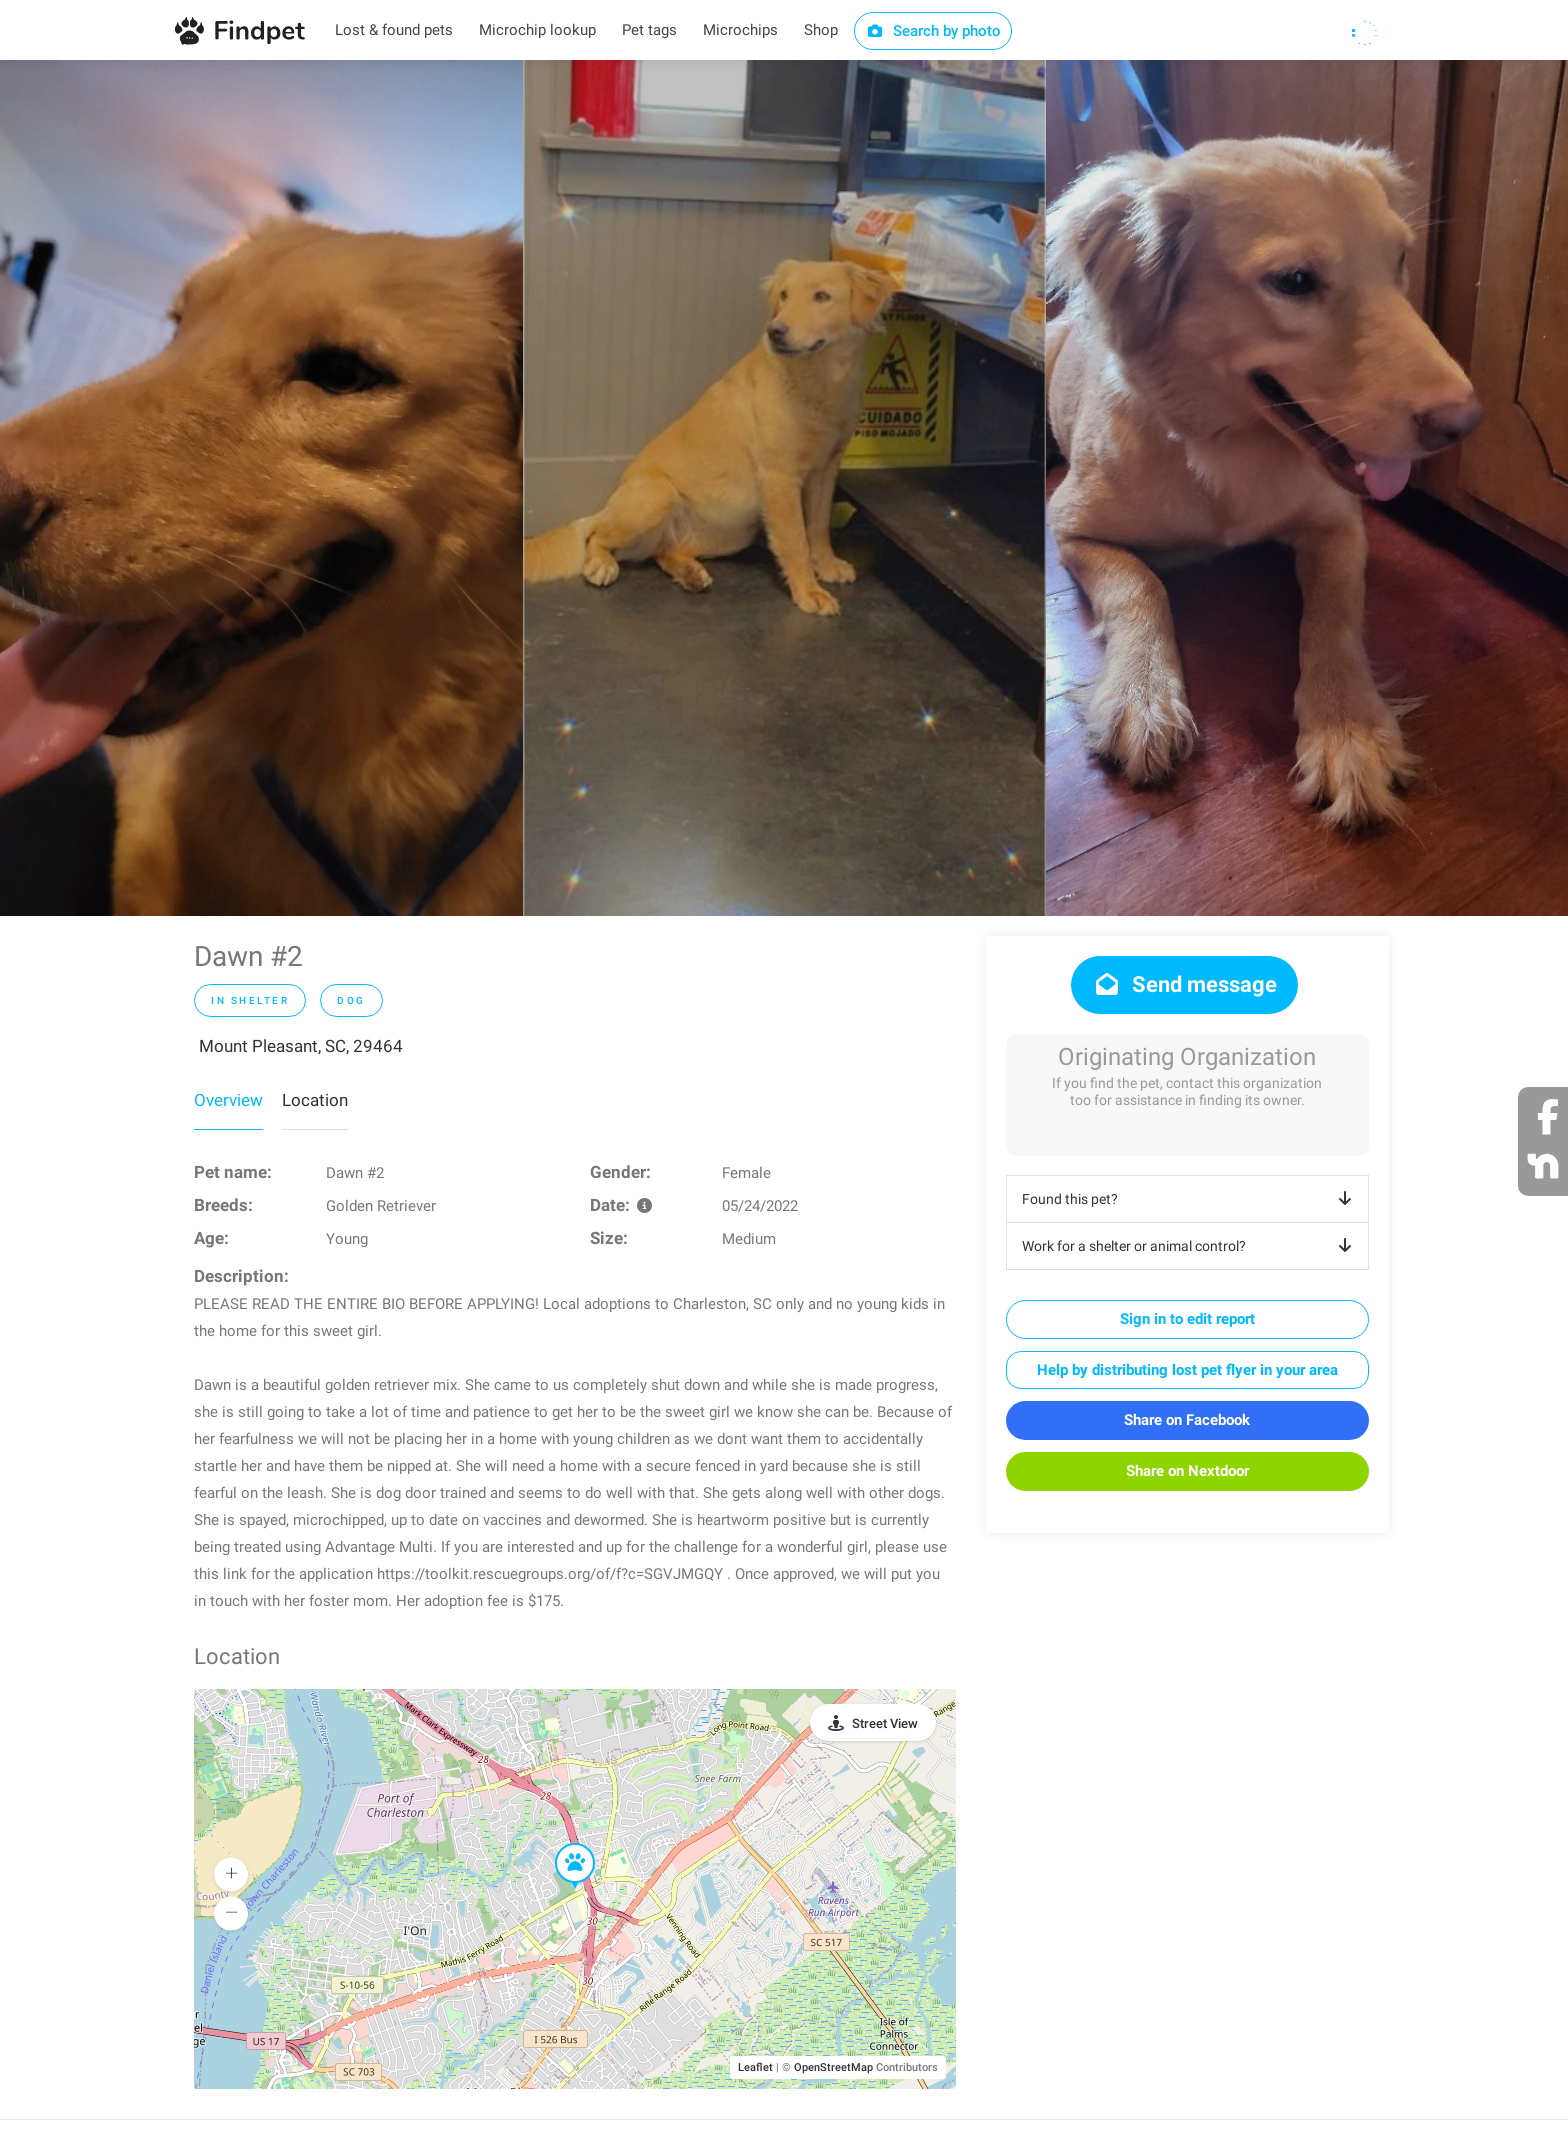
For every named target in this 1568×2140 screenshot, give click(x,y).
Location (315, 1100)
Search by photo (933, 31)
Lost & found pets (394, 30)
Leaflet (755, 2067)
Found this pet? (1190, 1199)
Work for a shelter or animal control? (1190, 1246)
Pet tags (649, 30)
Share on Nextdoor (1187, 1471)
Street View (885, 1723)
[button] (561, 1844)
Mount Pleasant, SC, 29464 (301, 1046)
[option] (261, 488)
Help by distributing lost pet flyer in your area (1187, 1370)
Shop (821, 30)
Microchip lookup (537, 30)
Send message (1184, 984)
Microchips (740, 30)
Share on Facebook (1187, 1420)
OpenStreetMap (833, 2067)
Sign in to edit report (1187, 1319)
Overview (228, 1100)
